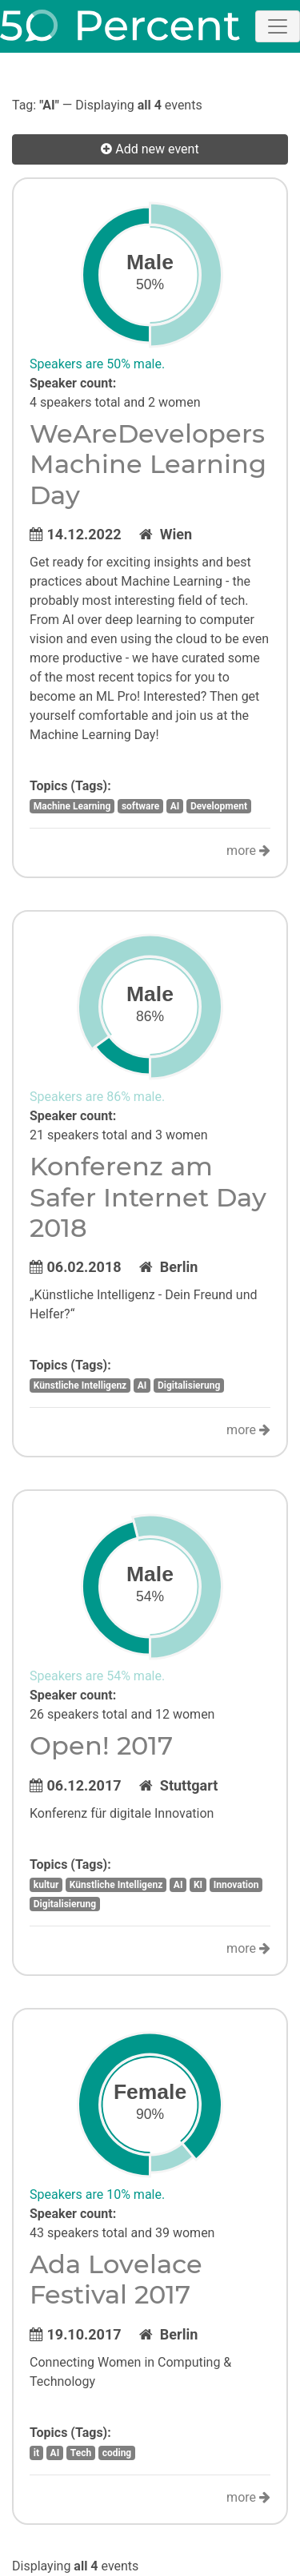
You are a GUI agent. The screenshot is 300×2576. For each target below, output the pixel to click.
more (248, 850)
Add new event (149, 149)
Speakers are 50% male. (97, 364)
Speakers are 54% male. (97, 1676)
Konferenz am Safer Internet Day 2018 (148, 1197)
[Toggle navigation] (277, 26)
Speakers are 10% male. (97, 2194)
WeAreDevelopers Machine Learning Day (148, 464)
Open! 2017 (101, 1745)
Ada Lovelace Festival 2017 (116, 2279)
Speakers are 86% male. (97, 1096)
